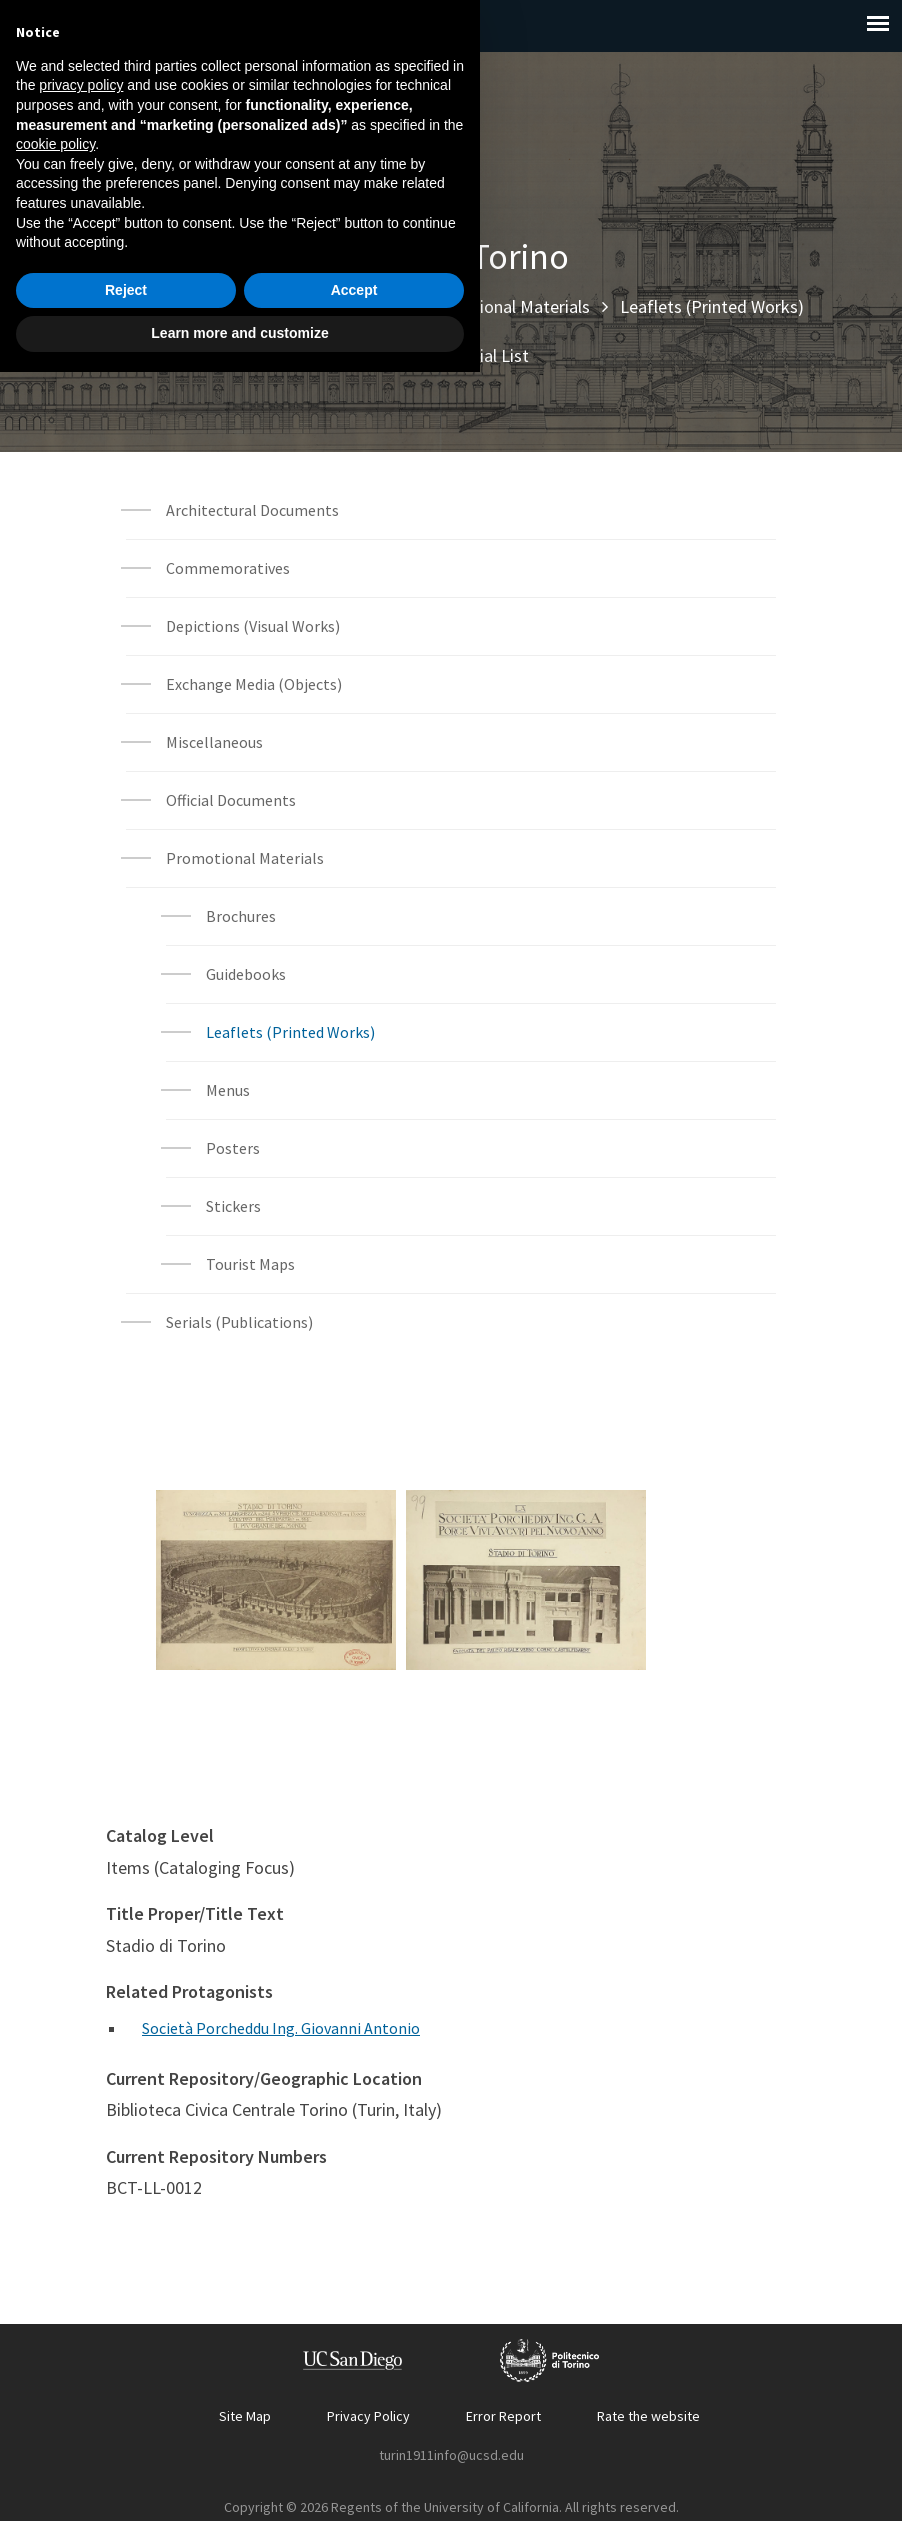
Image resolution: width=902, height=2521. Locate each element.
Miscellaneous (214, 742)
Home (121, 306)
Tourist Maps (250, 1264)
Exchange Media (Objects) (254, 684)
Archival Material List (451, 355)
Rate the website (648, 2416)
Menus (228, 1090)
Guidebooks (246, 974)
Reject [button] (126, 2439)
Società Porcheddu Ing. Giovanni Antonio (281, 2028)
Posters (233, 1148)
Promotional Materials (505, 306)
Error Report (503, 2416)
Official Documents (231, 800)
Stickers (233, 1206)
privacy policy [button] (81, 2234)
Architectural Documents (252, 510)
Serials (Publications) (239, 1322)
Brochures (241, 916)
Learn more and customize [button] (239, 2482)
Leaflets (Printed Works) (712, 306)
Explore (201, 306)
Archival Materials (325, 306)
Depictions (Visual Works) (253, 626)
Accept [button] (354, 2439)
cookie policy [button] (55, 2293)
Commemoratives (228, 568)
